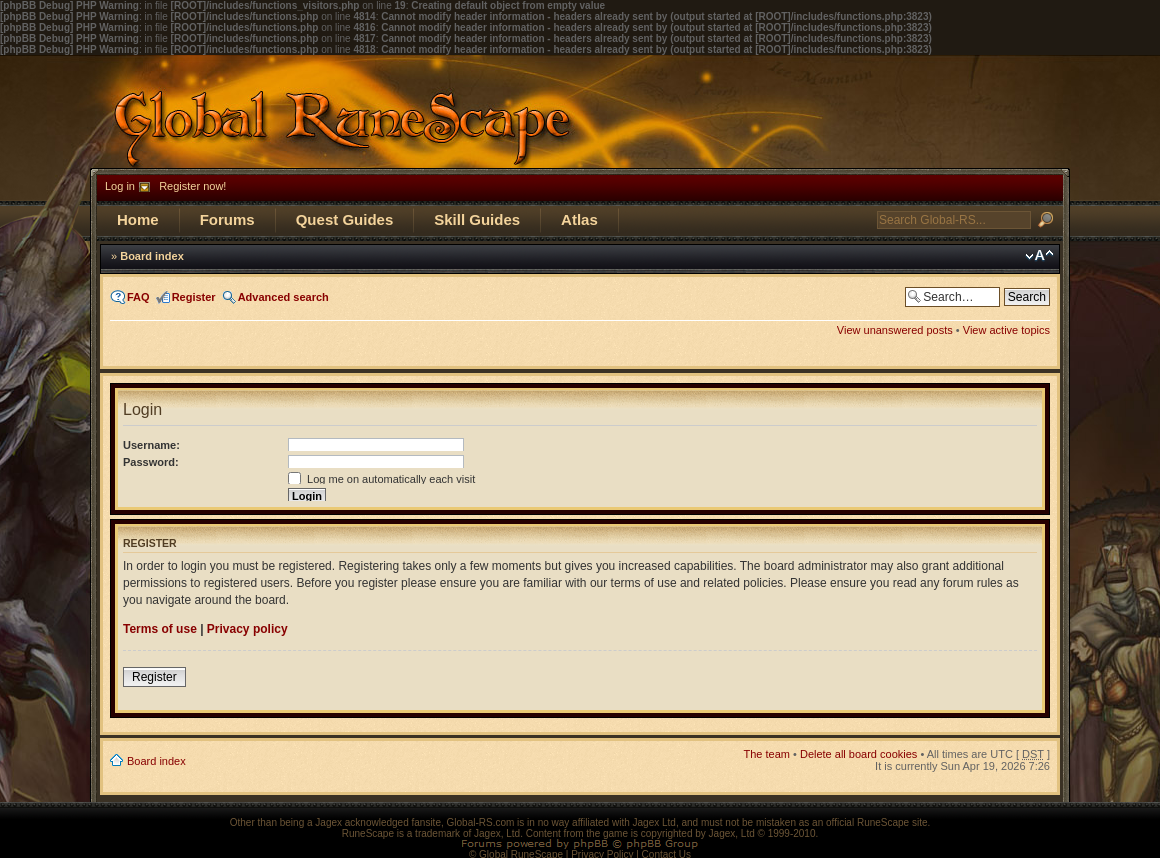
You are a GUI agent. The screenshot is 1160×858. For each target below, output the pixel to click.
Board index (152, 256)
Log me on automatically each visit (381, 479)
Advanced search (283, 297)
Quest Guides (345, 219)
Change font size (1039, 256)
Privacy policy (247, 629)
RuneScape (368, 833)
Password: (151, 462)
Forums (227, 219)
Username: (151, 445)
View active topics (1006, 330)
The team (767, 754)
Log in (120, 186)
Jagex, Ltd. (498, 833)
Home (138, 219)
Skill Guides (477, 219)
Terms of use (160, 629)
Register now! (192, 186)
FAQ (138, 297)
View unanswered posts (895, 330)
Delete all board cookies (858, 754)
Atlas (579, 219)
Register (194, 297)
